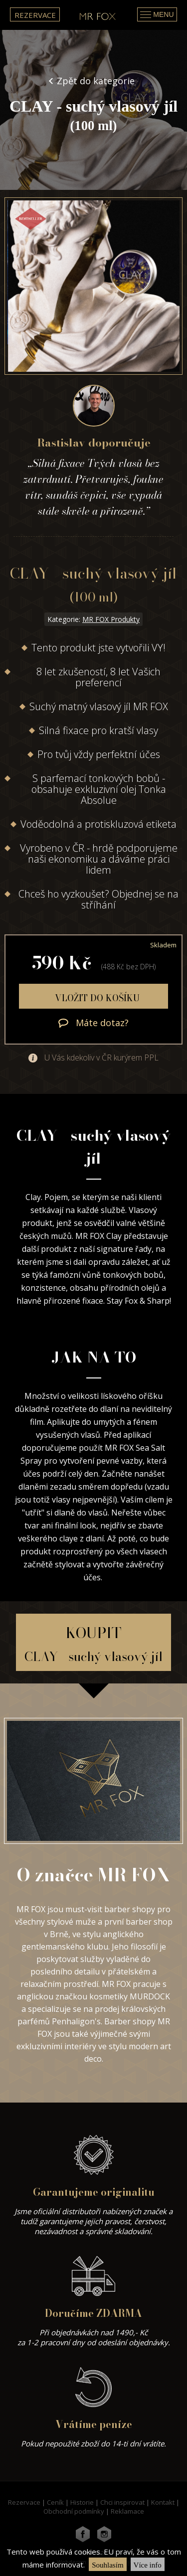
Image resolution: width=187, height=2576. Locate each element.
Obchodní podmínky (73, 2511)
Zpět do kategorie (96, 81)
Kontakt (163, 2502)
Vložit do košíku (96, 998)
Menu (157, 14)
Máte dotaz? (93, 1023)
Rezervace (35, 15)
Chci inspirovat (122, 2502)
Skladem (163, 944)
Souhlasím (107, 2565)
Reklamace (127, 2511)
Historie (82, 2502)
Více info (148, 2565)
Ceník (55, 2502)
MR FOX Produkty (111, 619)
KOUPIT (93, 1643)
